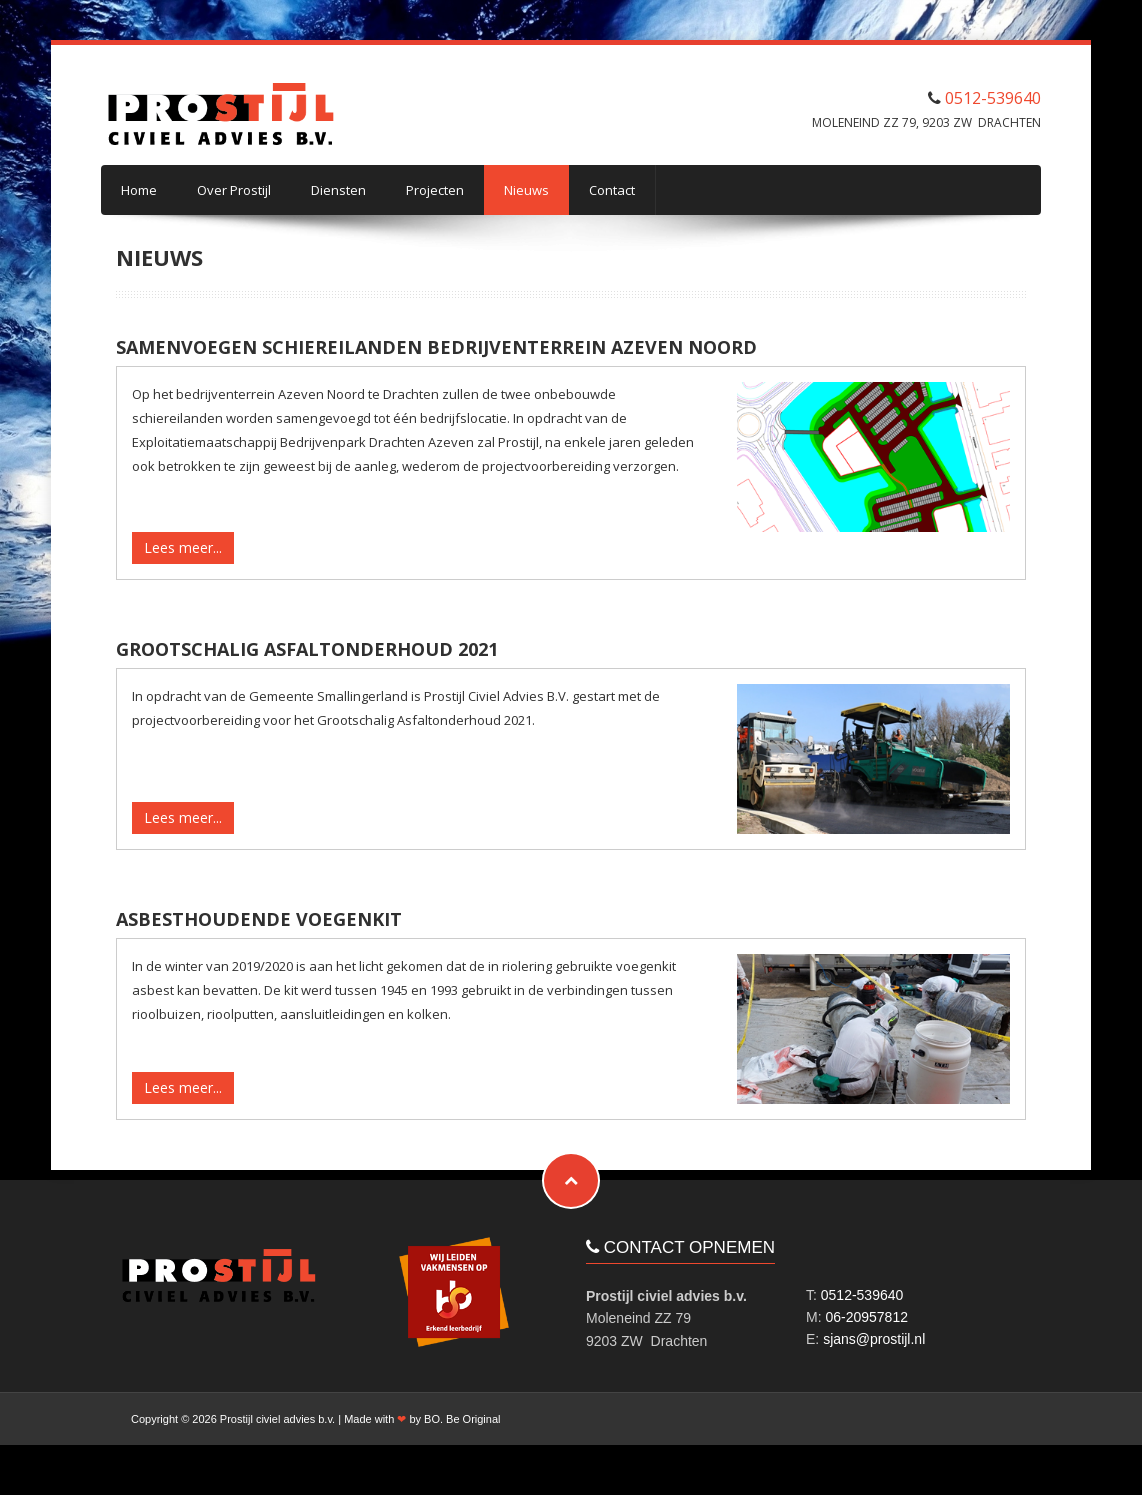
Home (139, 190)
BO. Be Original (462, 1419)
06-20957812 (866, 1317)
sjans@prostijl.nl (874, 1339)
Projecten (435, 190)
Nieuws (526, 190)
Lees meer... (183, 547)
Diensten (338, 190)
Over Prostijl (234, 190)
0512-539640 (993, 98)
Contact (612, 190)
